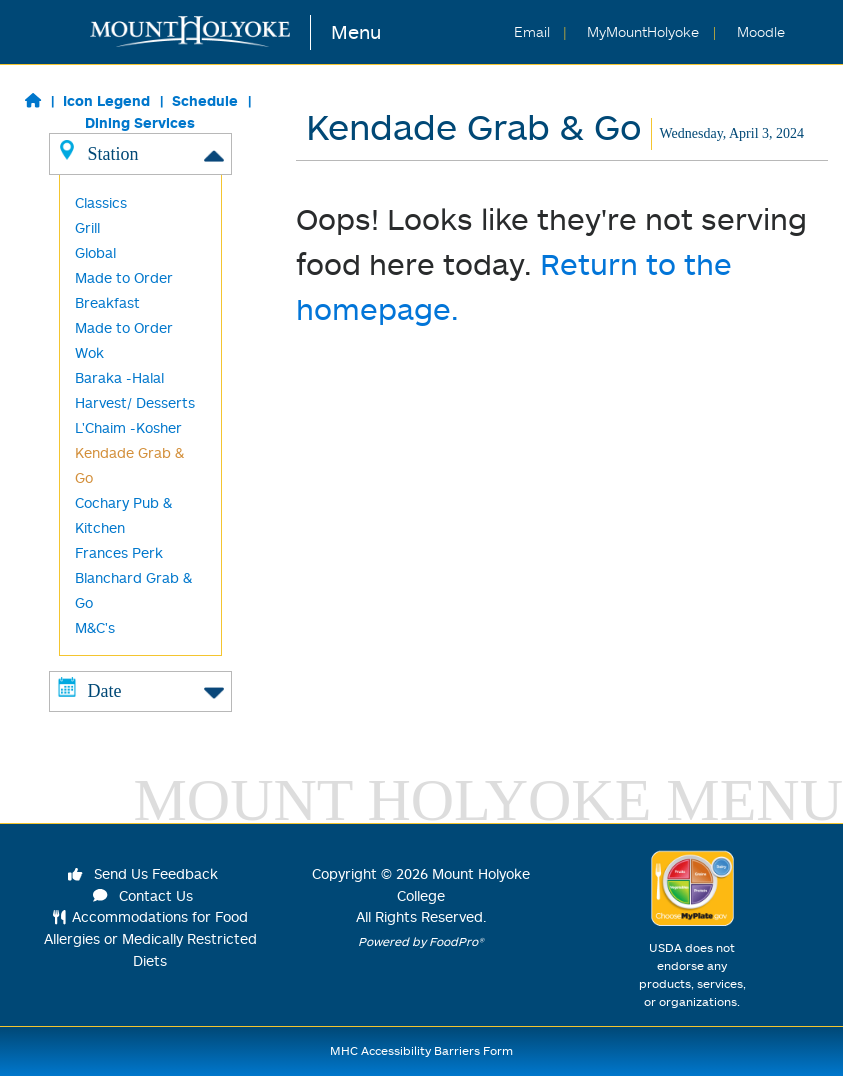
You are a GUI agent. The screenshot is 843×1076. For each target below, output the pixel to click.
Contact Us (143, 895)
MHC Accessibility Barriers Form (421, 1050)
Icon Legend (106, 100)
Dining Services (140, 122)
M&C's (95, 627)
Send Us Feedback (143, 873)
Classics (101, 202)
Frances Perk (119, 552)
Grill (87, 227)
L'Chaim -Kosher (128, 427)
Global (95, 252)
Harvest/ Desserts (135, 402)
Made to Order (124, 327)
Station (140, 153)
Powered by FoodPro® (421, 941)
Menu (356, 31)
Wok (89, 352)
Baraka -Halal (119, 377)
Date (140, 690)
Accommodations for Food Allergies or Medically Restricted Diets (150, 938)
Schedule (205, 100)
